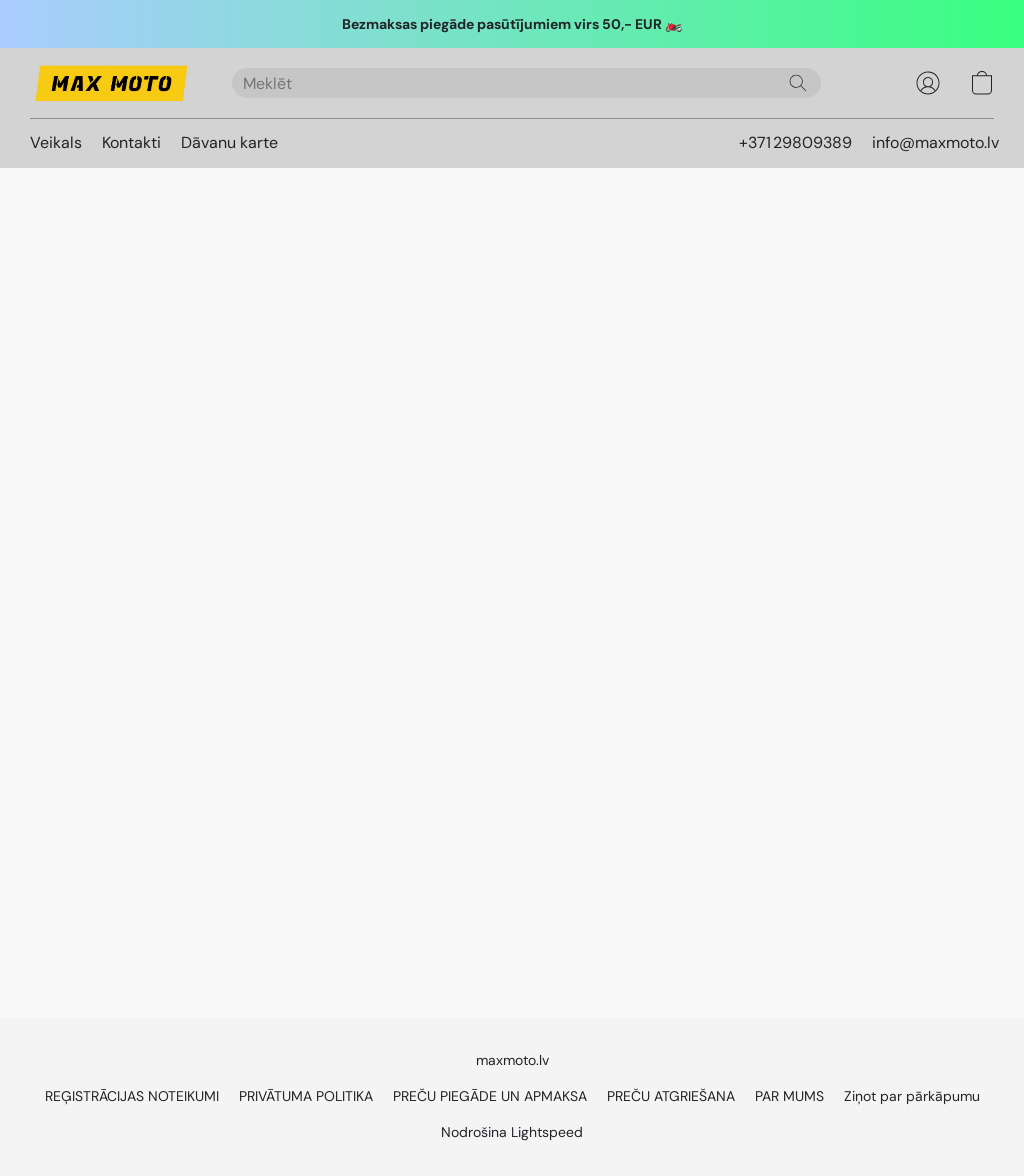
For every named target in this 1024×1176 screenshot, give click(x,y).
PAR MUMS (789, 1096)
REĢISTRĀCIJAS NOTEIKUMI (132, 1096)
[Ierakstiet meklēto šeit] (527, 83)
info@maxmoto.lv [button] (935, 142)
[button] (111, 83)
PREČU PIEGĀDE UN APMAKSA (490, 1096)
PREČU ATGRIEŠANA (671, 1096)
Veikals (56, 142)
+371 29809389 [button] (795, 142)
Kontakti (131, 142)
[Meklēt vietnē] (798, 83)
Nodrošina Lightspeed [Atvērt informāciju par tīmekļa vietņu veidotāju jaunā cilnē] (512, 1132)
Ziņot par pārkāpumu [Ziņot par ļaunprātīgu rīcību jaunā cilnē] (912, 1096)
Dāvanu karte (229, 142)
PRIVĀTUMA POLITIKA (306, 1096)
